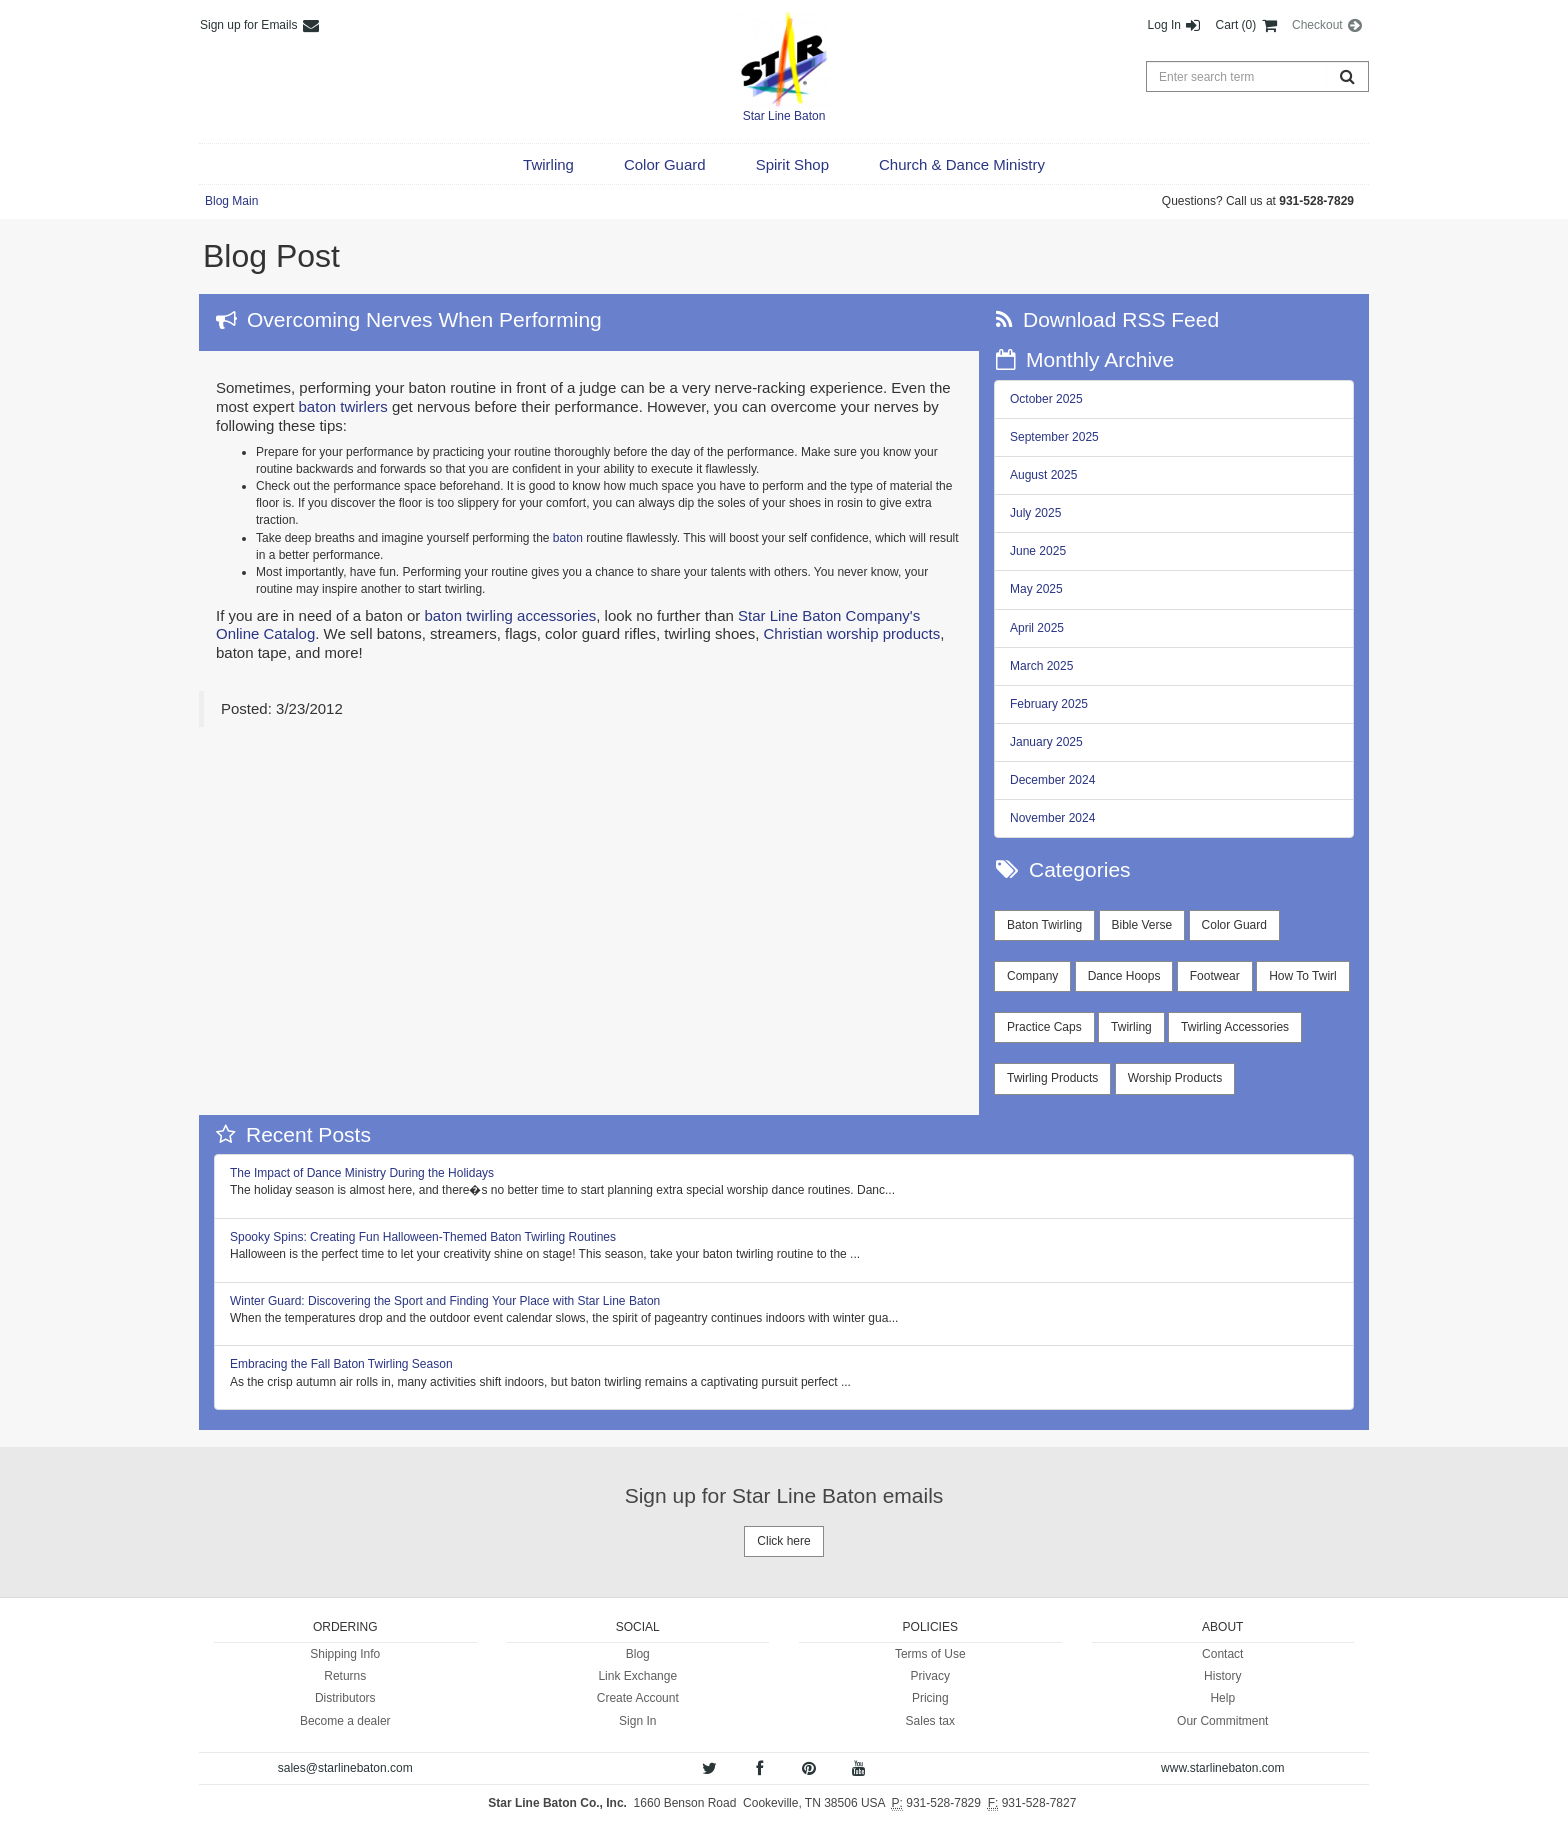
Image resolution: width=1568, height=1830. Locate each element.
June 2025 (1038, 551)
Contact (1222, 1654)
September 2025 (1054, 437)
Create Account (638, 1698)
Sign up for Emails (260, 25)
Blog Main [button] (231, 201)
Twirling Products (1052, 1078)
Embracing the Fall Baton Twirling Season (341, 1364)
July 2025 (1035, 513)
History (1222, 1676)
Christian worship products (851, 633)
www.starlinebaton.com (1222, 1768)
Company (1032, 976)
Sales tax (930, 1721)
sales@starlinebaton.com (345, 1768)
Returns (345, 1676)
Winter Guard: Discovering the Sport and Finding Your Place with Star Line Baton (445, 1301)
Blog (638, 1654)
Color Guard (1234, 925)
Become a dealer (345, 1721)
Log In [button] (1175, 25)
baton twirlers (343, 406)
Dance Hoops (1124, 976)
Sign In (637, 1721)
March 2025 (1041, 666)
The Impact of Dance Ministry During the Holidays (362, 1173)
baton (568, 538)
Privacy (930, 1676)
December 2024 (1052, 780)
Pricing (930, 1698)
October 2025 (1046, 399)
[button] (548, 165)
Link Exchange (637, 1676)
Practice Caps (1044, 1027)
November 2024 (1052, 818)
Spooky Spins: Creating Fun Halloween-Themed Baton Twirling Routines (423, 1237)
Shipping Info (345, 1654)
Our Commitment (1222, 1721)
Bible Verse (1142, 925)
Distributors (345, 1698)
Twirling (1131, 1027)
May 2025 (1036, 589)
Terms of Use (930, 1654)
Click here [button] (783, 1541)
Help (1222, 1698)
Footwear (1215, 976)
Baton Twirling (1044, 925)
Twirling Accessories (1235, 1027)
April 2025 (1037, 628)
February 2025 (1049, 704)
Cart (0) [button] (1247, 25)
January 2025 (1046, 742)
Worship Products (1175, 1078)
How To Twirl (1303, 976)
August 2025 (1043, 475)
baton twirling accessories (510, 615)
